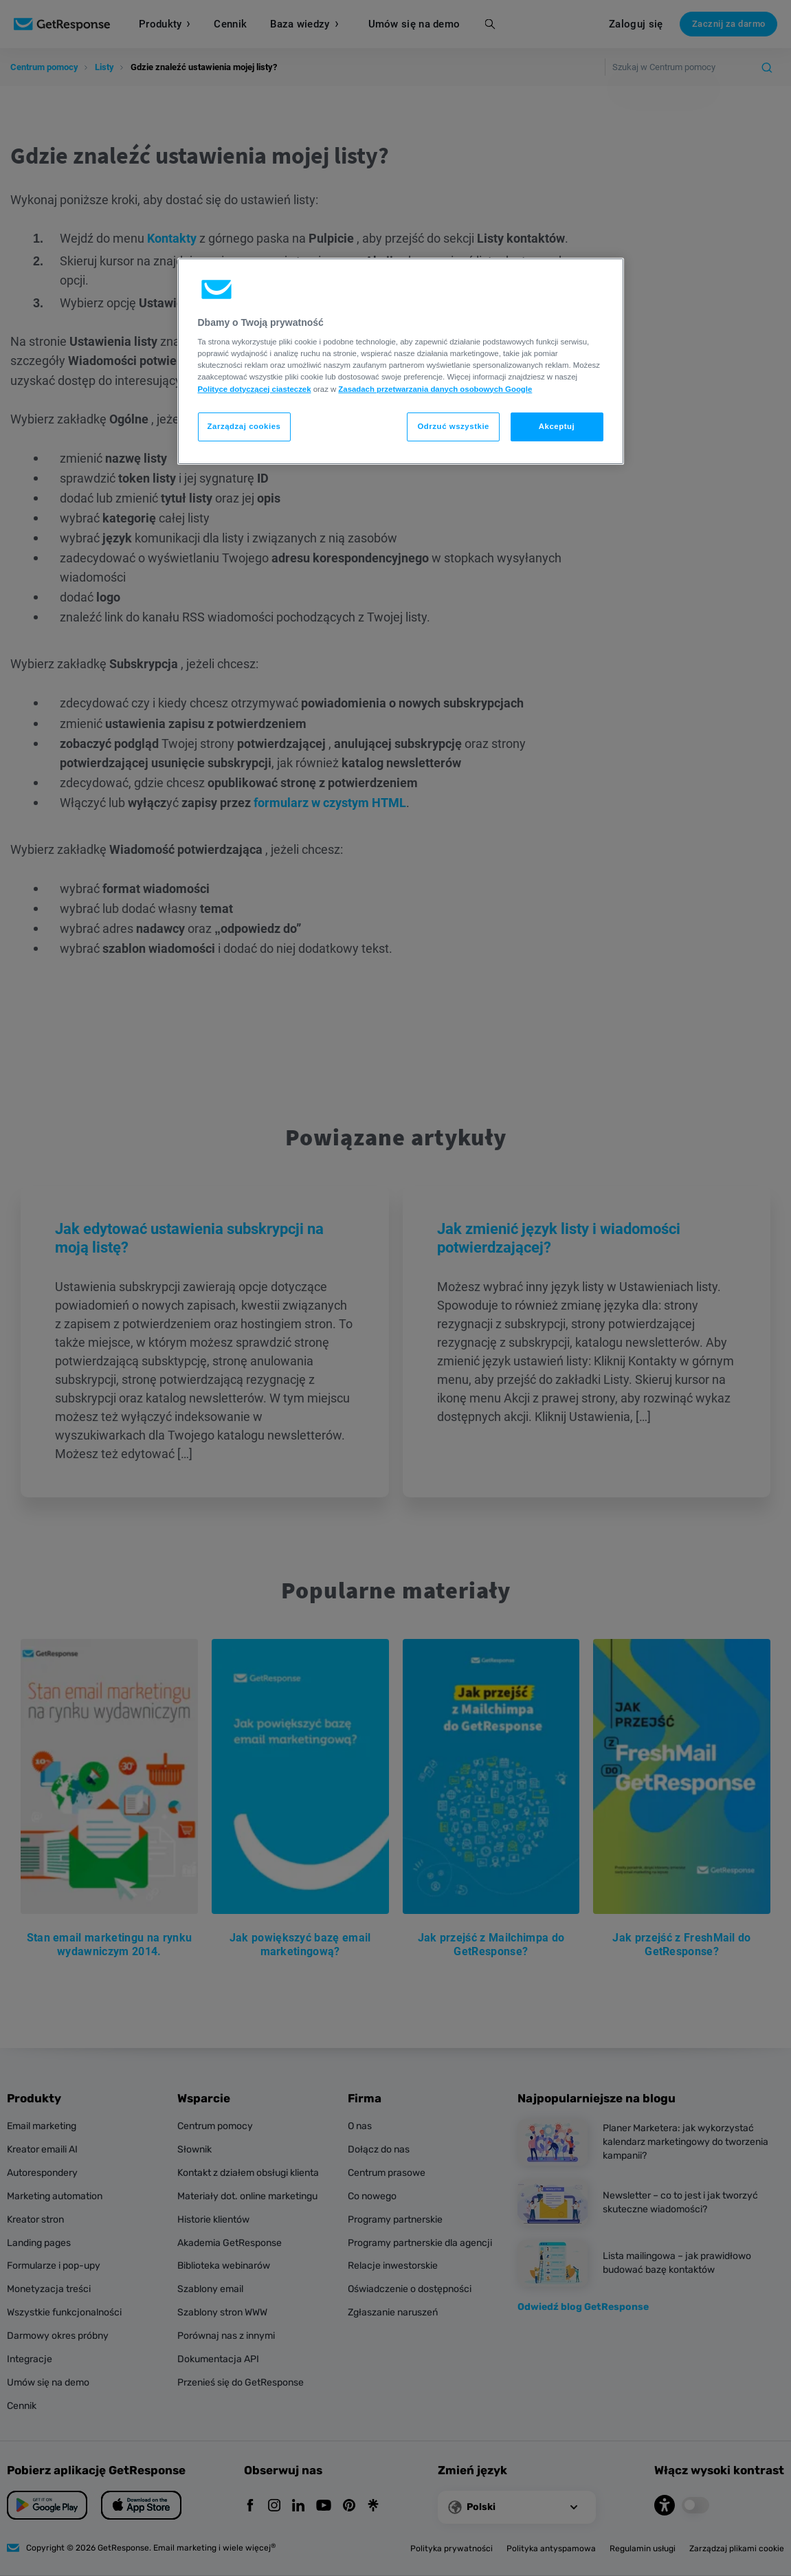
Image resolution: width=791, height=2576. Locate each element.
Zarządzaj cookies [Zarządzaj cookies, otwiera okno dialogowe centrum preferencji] (243, 426)
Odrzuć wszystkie (453, 426)
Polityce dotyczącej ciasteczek (254, 389)
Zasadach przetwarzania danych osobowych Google (435, 389)
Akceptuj (557, 426)
